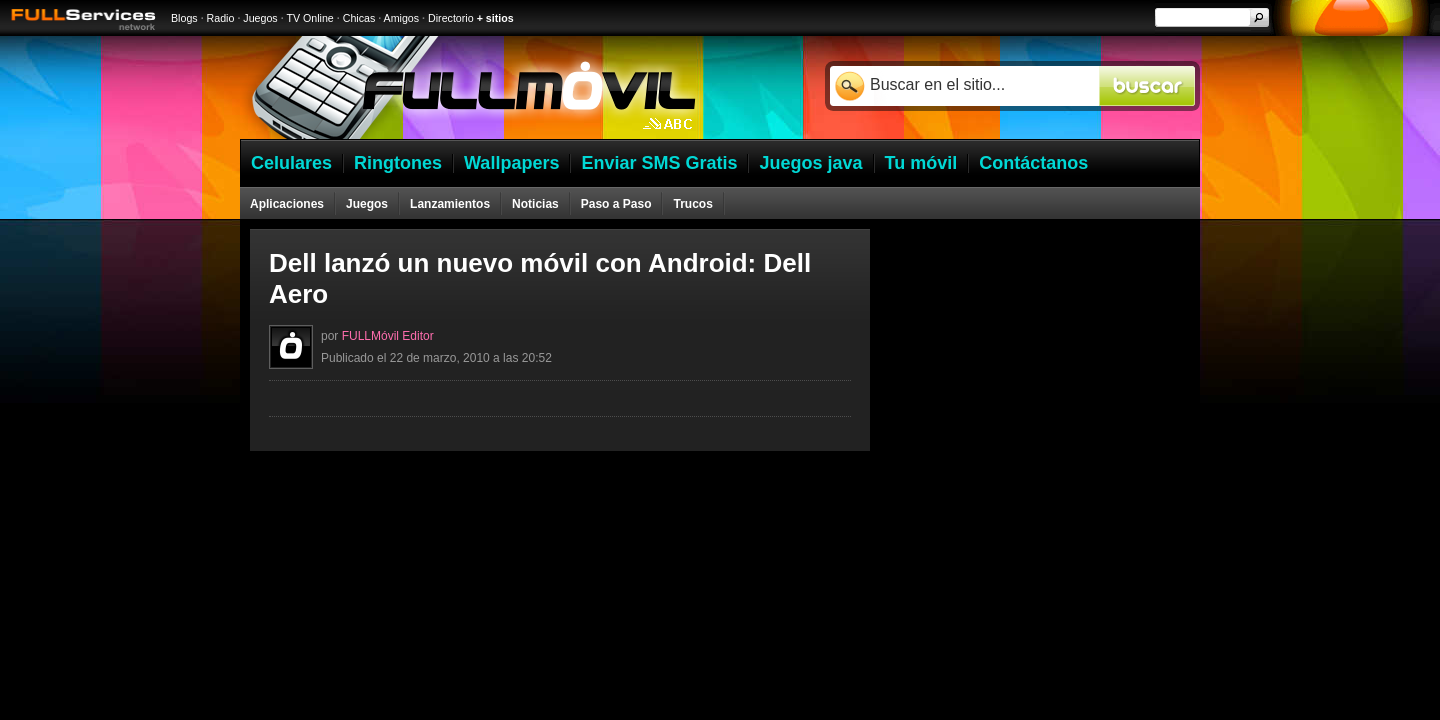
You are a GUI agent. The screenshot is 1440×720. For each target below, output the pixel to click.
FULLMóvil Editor (388, 336)
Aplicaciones (287, 204)
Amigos (402, 18)
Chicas (359, 18)
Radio (221, 18)
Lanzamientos (450, 204)
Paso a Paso (616, 204)
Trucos (692, 204)
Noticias (535, 204)
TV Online (309, 18)
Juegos (260, 18)
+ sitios (495, 18)
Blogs (184, 18)
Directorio (451, 18)
